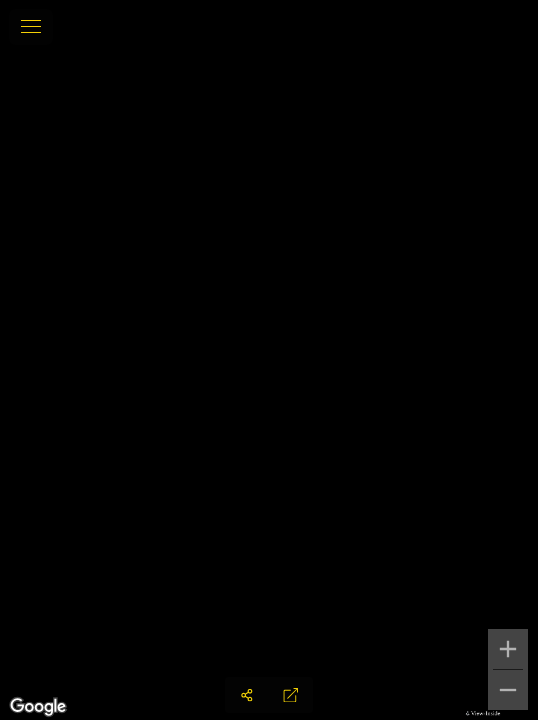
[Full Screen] (291, 695)
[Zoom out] (508, 690)
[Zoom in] (508, 649)
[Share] (247, 695)
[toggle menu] (31, 27)
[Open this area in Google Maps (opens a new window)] (38, 707)
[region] (269, 360)
